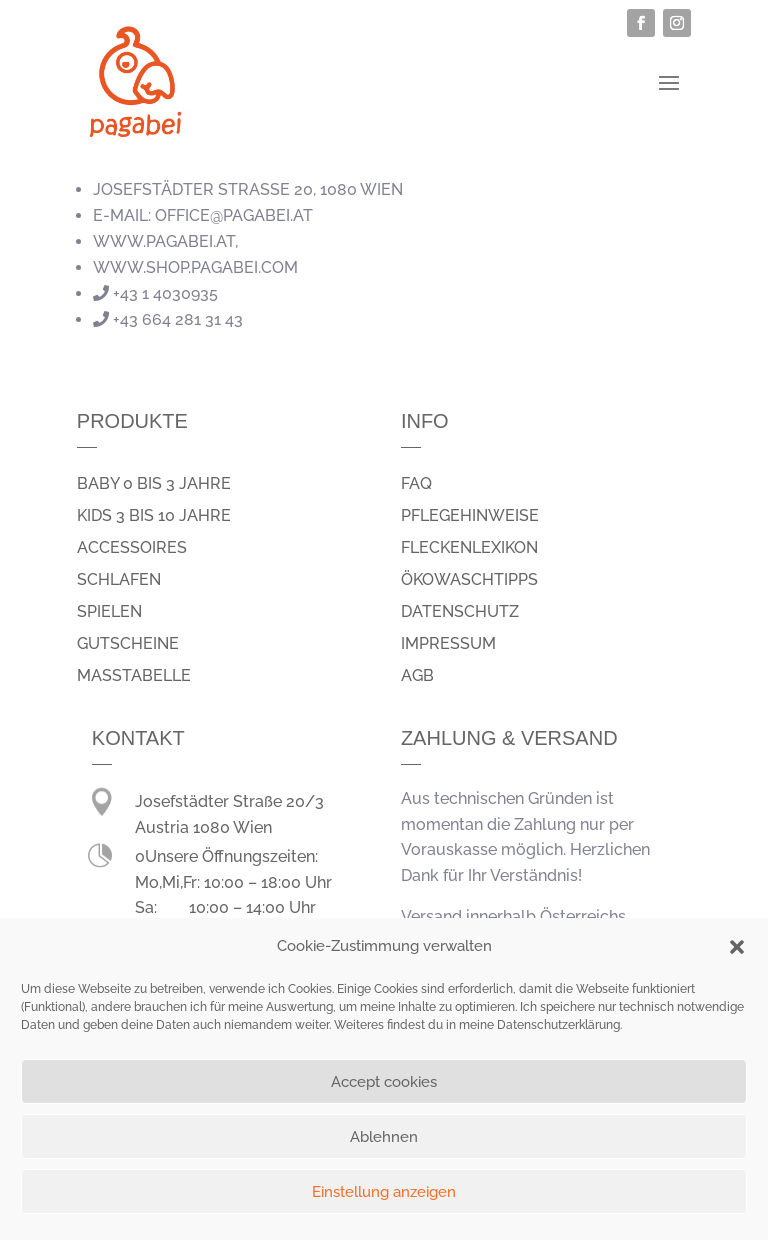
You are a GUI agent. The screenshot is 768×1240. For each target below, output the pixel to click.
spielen (109, 611)
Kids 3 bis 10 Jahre (154, 515)
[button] (737, 947)
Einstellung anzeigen (384, 1192)
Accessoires (132, 547)
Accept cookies (384, 1082)
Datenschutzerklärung (558, 1025)
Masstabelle (134, 675)
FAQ (416, 483)
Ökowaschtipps (469, 579)
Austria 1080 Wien (203, 827)
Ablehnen (384, 1137)
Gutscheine (128, 643)
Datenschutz (460, 611)
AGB (417, 675)
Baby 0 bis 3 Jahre (154, 483)
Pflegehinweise (470, 515)
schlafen (119, 579)
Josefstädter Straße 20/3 (229, 801)
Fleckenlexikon (469, 547)
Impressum (448, 643)
